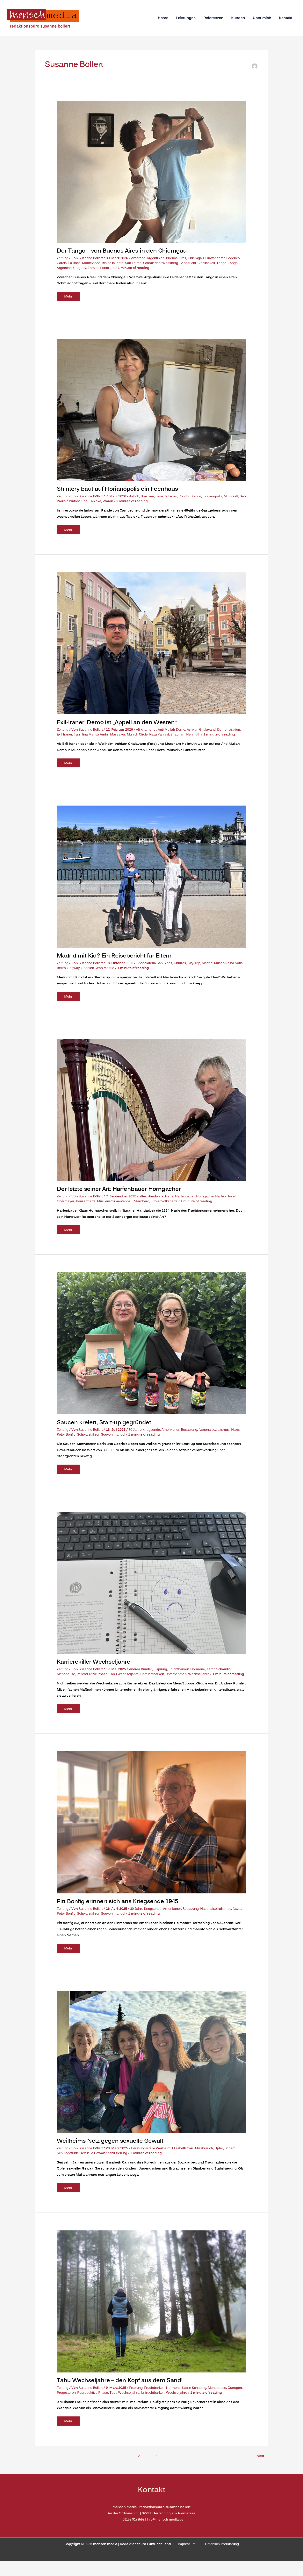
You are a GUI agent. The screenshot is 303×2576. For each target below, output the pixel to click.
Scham (239, 2158)
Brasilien (151, 496)
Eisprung (165, 1674)
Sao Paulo (82, 501)
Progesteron (84, 2403)
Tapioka (122, 501)
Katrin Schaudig (228, 1674)
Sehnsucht (211, 263)
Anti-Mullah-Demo (176, 730)
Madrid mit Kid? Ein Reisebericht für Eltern (115, 961)
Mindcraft (65, 501)
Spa (111, 501)
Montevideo (109, 263)
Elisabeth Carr (188, 2158)
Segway (84, 973)
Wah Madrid (118, 973)
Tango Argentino (82, 267)
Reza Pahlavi (191, 734)
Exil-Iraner (91, 734)
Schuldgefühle (68, 2163)
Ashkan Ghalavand (208, 730)
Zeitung (63, 258)
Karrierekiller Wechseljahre (94, 1667)
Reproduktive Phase (94, 1679)
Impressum (185, 2559)
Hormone (205, 1674)
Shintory (99, 501)
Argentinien (160, 258)
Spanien (99, 973)
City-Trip (200, 968)
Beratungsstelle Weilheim (154, 2158)
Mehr (72, 295)
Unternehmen (184, 1679)
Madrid (214, 968)
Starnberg (148, 1206)
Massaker (148, 734)
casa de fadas (171, 496)
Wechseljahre (208, 1679)
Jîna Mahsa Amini (123, 734)
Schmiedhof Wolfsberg (182, 263)
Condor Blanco (196, 496)
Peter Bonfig (77, 1440)
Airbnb (137, 496)
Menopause (66, 1679)
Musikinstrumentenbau (119, 1206)
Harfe (174, 1201)
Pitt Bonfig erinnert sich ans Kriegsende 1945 (118, 1912)
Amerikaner (175, 1435)
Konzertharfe (87, 1206)
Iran (104, 734)
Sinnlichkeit (231, 263)
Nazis (61, 1440)
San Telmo (153, 263)
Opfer (226, 2158)
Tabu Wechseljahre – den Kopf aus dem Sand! (121, 2391)
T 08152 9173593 (131, 2534)
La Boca (91, 263)
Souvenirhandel (128, 1440)
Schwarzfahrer (101, 1440)
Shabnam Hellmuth (220, 734)
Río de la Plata (131, 263)
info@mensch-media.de (166, 2534)
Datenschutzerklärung (222, 2559)
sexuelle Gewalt (94, 2163)
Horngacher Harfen (219, 1201)
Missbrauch (211, 2158)
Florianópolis (220, 496)
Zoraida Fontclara (128, 267)
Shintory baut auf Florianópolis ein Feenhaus (119, 489)
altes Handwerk (155, 1201)
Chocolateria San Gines (158, 968)
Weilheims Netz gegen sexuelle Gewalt (110, 2151)
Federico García (70, 263)
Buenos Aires (181, 258)
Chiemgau (202, 258)
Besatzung (195, 1435)
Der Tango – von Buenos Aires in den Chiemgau (123, 251)
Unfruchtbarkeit (158, 1679)
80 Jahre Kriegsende (148, 1435)
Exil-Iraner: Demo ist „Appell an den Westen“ (117, 722)
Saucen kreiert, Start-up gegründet (105, 1428)
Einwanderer (222, 258)
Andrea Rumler (144, 1674)
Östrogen (64, 2403)
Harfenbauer (190, 1201)
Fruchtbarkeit (185, 1674)
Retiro (71, 973)
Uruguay (105, 267)
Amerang (141, 258)
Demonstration (69, 734)
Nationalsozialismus (222, 1435)
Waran (136, 501)
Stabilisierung (120, 2163)
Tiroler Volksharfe (172, 1206)
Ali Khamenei (149, 730)
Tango (62, 267)
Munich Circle (169, 734)
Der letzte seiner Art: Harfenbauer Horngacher (120, 1194)
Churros (185, 968)
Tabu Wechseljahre (128, 1679)
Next (262, 2471)
